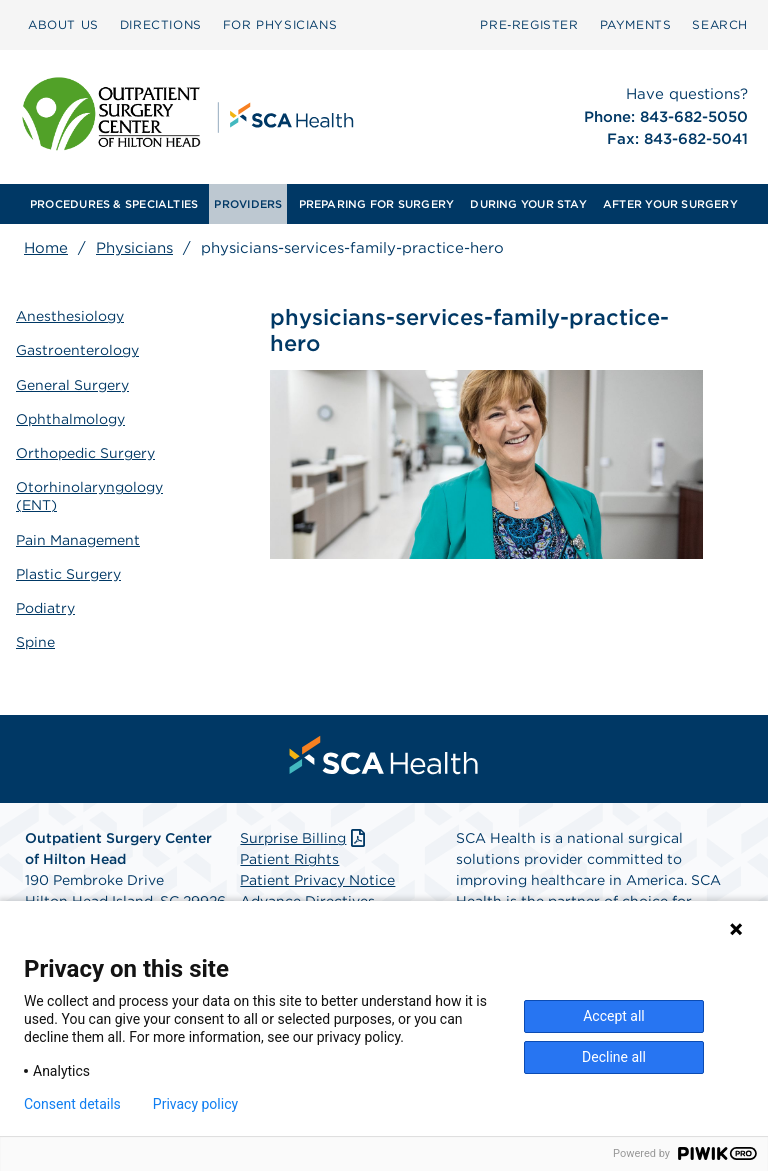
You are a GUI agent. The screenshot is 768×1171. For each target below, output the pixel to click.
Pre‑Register (529, 24)
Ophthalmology (70, 419)
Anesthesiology (70, 316)
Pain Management (78, 540)
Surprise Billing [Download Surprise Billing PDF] (304, 838)
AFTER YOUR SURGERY (670, 204)
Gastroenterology (77, 350)
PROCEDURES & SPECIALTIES (114, 204)
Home (46, 248)
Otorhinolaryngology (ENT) (89, 496)
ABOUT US (63, 24)
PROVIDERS (248, 204)
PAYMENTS (636, 24)
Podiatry (45, 608)
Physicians (134, 248)
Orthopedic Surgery (85, 453)
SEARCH (720, 24)
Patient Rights (289, 859)
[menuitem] (63, 25)
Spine (35, 642)
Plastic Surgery (68, 574)
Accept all (614, 1016)
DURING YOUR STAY (528, 204)
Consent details (72, 1104)
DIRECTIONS (161, 24)
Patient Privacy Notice (317, 880)
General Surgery (72, 385)
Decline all (614, 1057)
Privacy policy (195, 1104)
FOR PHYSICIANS (280, 24)
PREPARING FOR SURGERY (377, 204)
